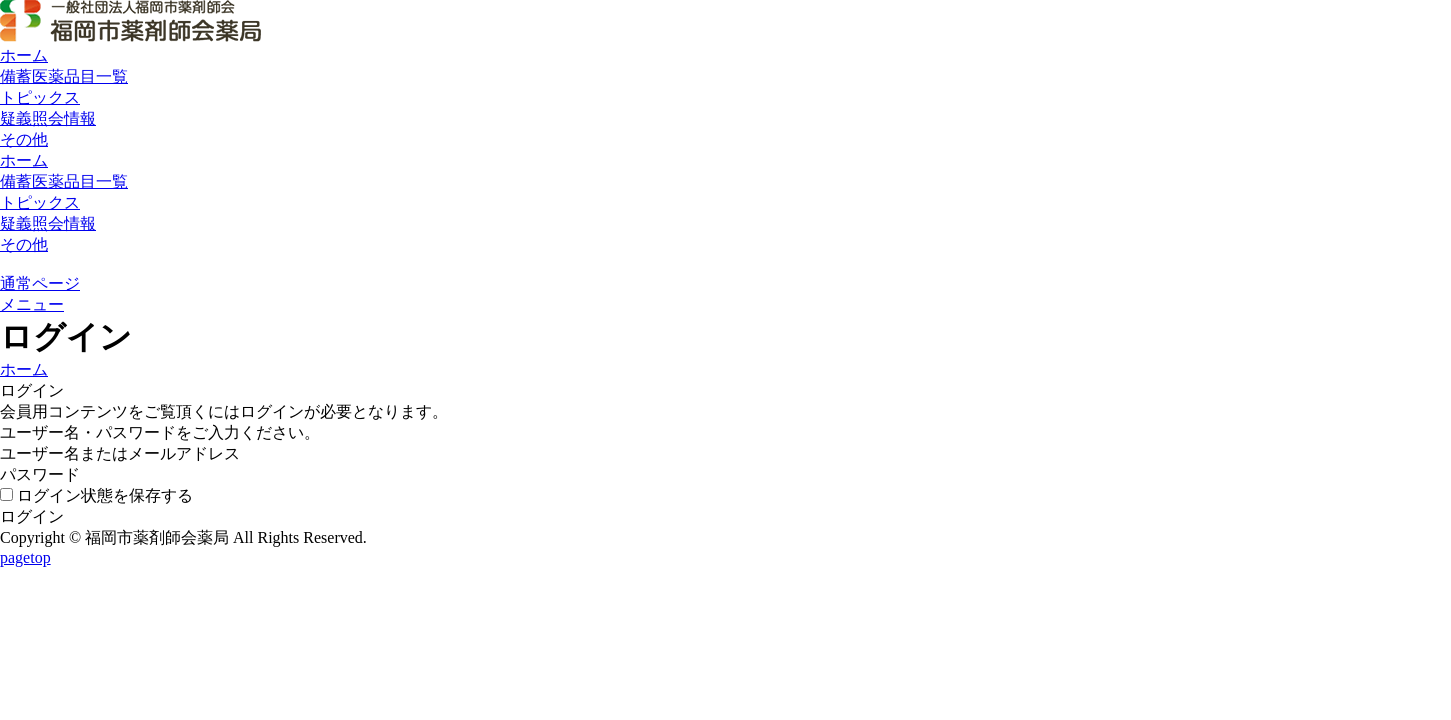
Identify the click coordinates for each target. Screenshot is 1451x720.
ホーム (24, 55)
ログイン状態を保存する (96, 495)
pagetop (25, 557)
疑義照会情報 (48, 118)
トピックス (40, 97)
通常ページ (40, 283)
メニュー (32, 304)
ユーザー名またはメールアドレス (120, 453)
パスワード (40, 474)
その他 (24, 139)
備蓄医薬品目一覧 (64, 76)
